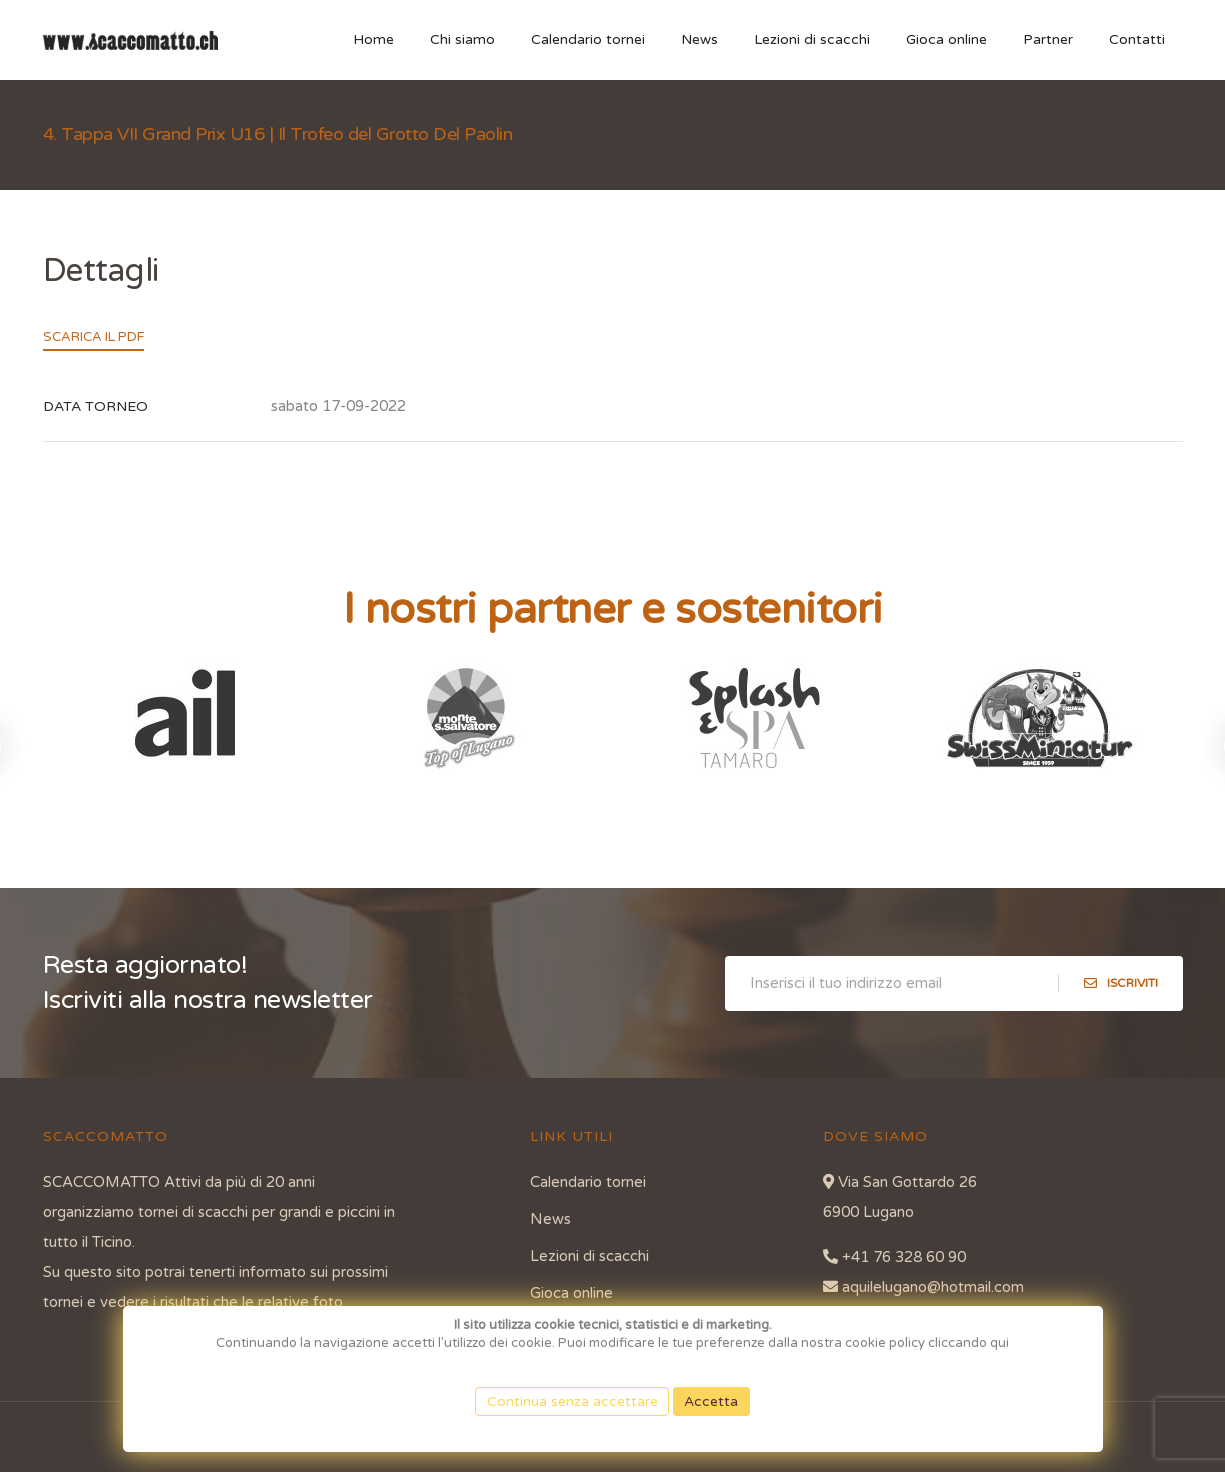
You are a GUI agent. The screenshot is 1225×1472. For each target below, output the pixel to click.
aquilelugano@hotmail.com (923, 1287)
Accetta (712, 1401)
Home (373, 39)
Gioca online (946, 39)
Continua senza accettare (572, 1401)
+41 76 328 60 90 (894, 1257)
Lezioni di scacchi (812, 39)
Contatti (1137, 39)
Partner (1048, 39)
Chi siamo (462, 39)
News (699, 39)
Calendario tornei (588, 39)
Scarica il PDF (93, 337)
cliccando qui (968, 1343)
